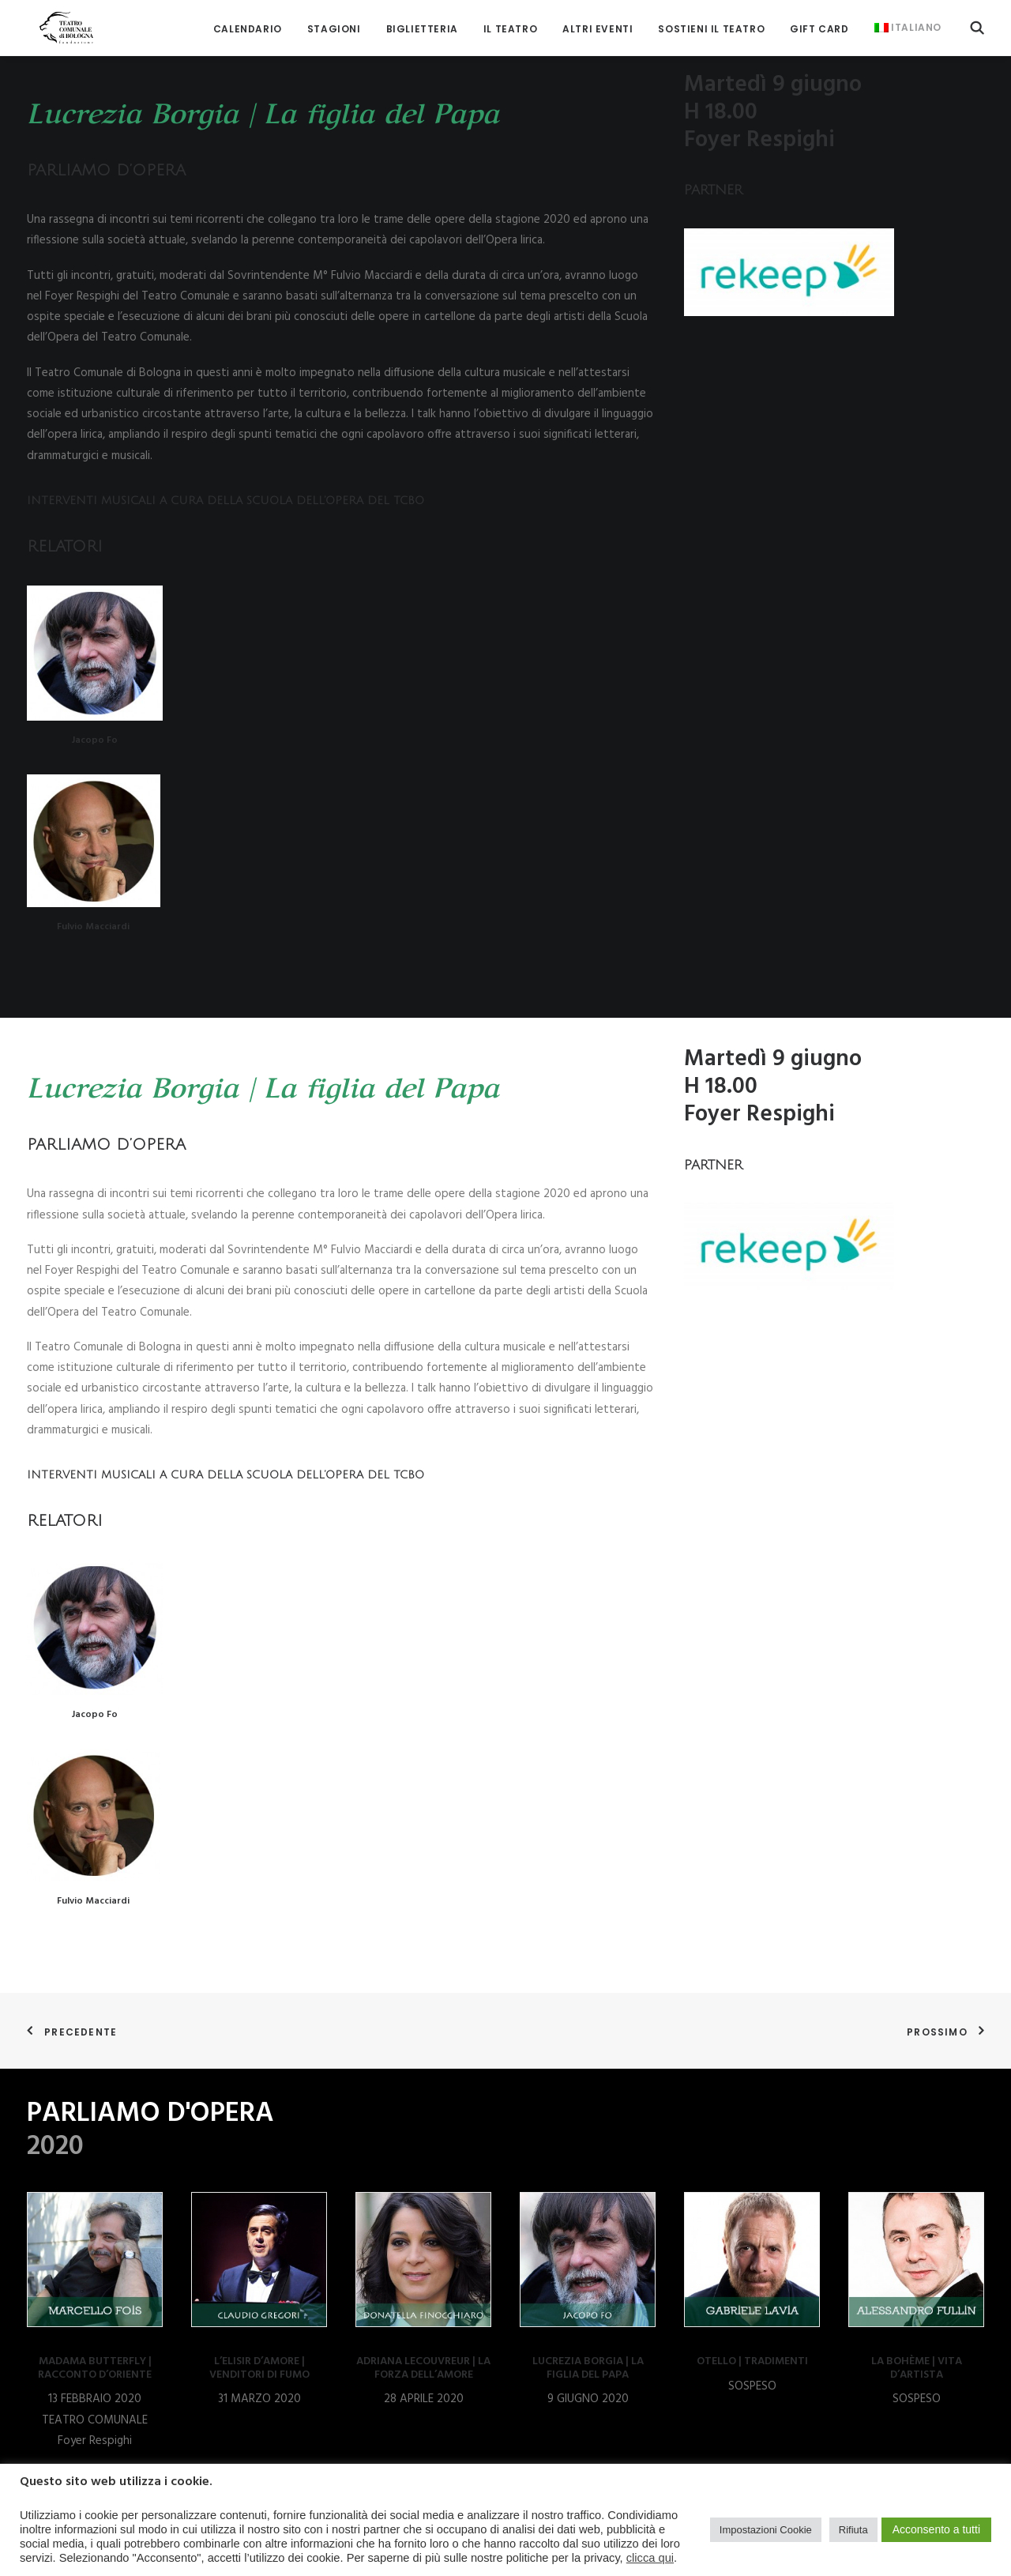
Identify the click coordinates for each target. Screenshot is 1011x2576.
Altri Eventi (597, 23)
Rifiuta (853, 2530)
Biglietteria (422, 23)
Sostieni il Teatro (711, 23)
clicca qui (650, 2558)
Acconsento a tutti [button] (936, 2529)
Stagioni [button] (334, 23)
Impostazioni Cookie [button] (766, 2530)
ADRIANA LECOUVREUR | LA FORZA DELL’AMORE (423, 2368)
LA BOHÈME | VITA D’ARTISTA (916, 2368)
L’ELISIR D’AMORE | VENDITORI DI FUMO (259, 2368)
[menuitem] (247, 23)
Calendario (247, 23)
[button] (977, 21)
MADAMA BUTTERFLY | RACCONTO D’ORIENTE (95, 2368)
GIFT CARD (819, 23)
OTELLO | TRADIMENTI (752, 2361)
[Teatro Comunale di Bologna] (56, 22)
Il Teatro (510, 23)
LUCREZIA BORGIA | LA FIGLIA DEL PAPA (588, 2368)
